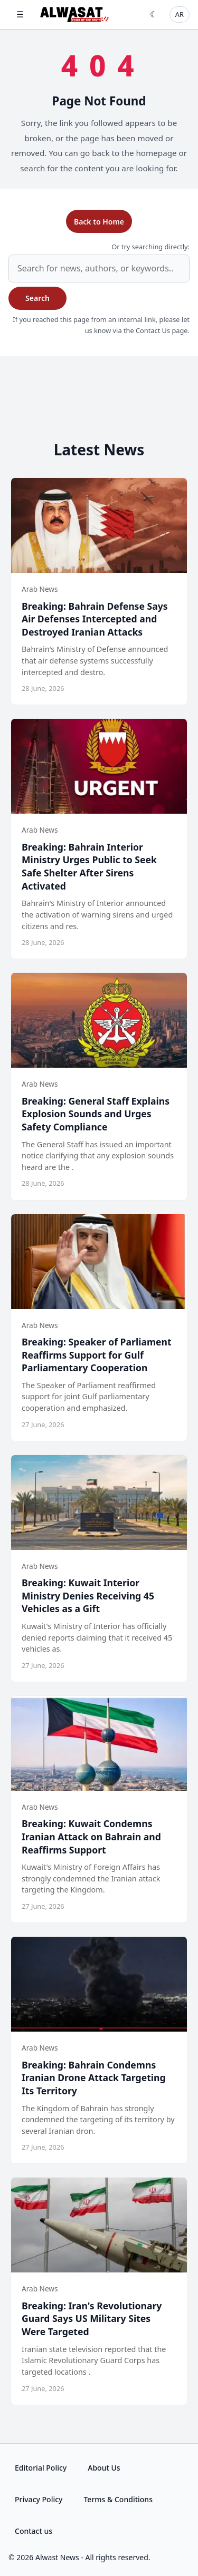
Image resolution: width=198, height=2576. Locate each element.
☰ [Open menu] (20, 14)
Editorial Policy (41, 2468)
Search (37, 298)
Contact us (33, 2531)
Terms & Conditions (117, 2499)
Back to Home (99, 222)
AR (179, 14)
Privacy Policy (38, 2499)
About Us (104, 2468)
